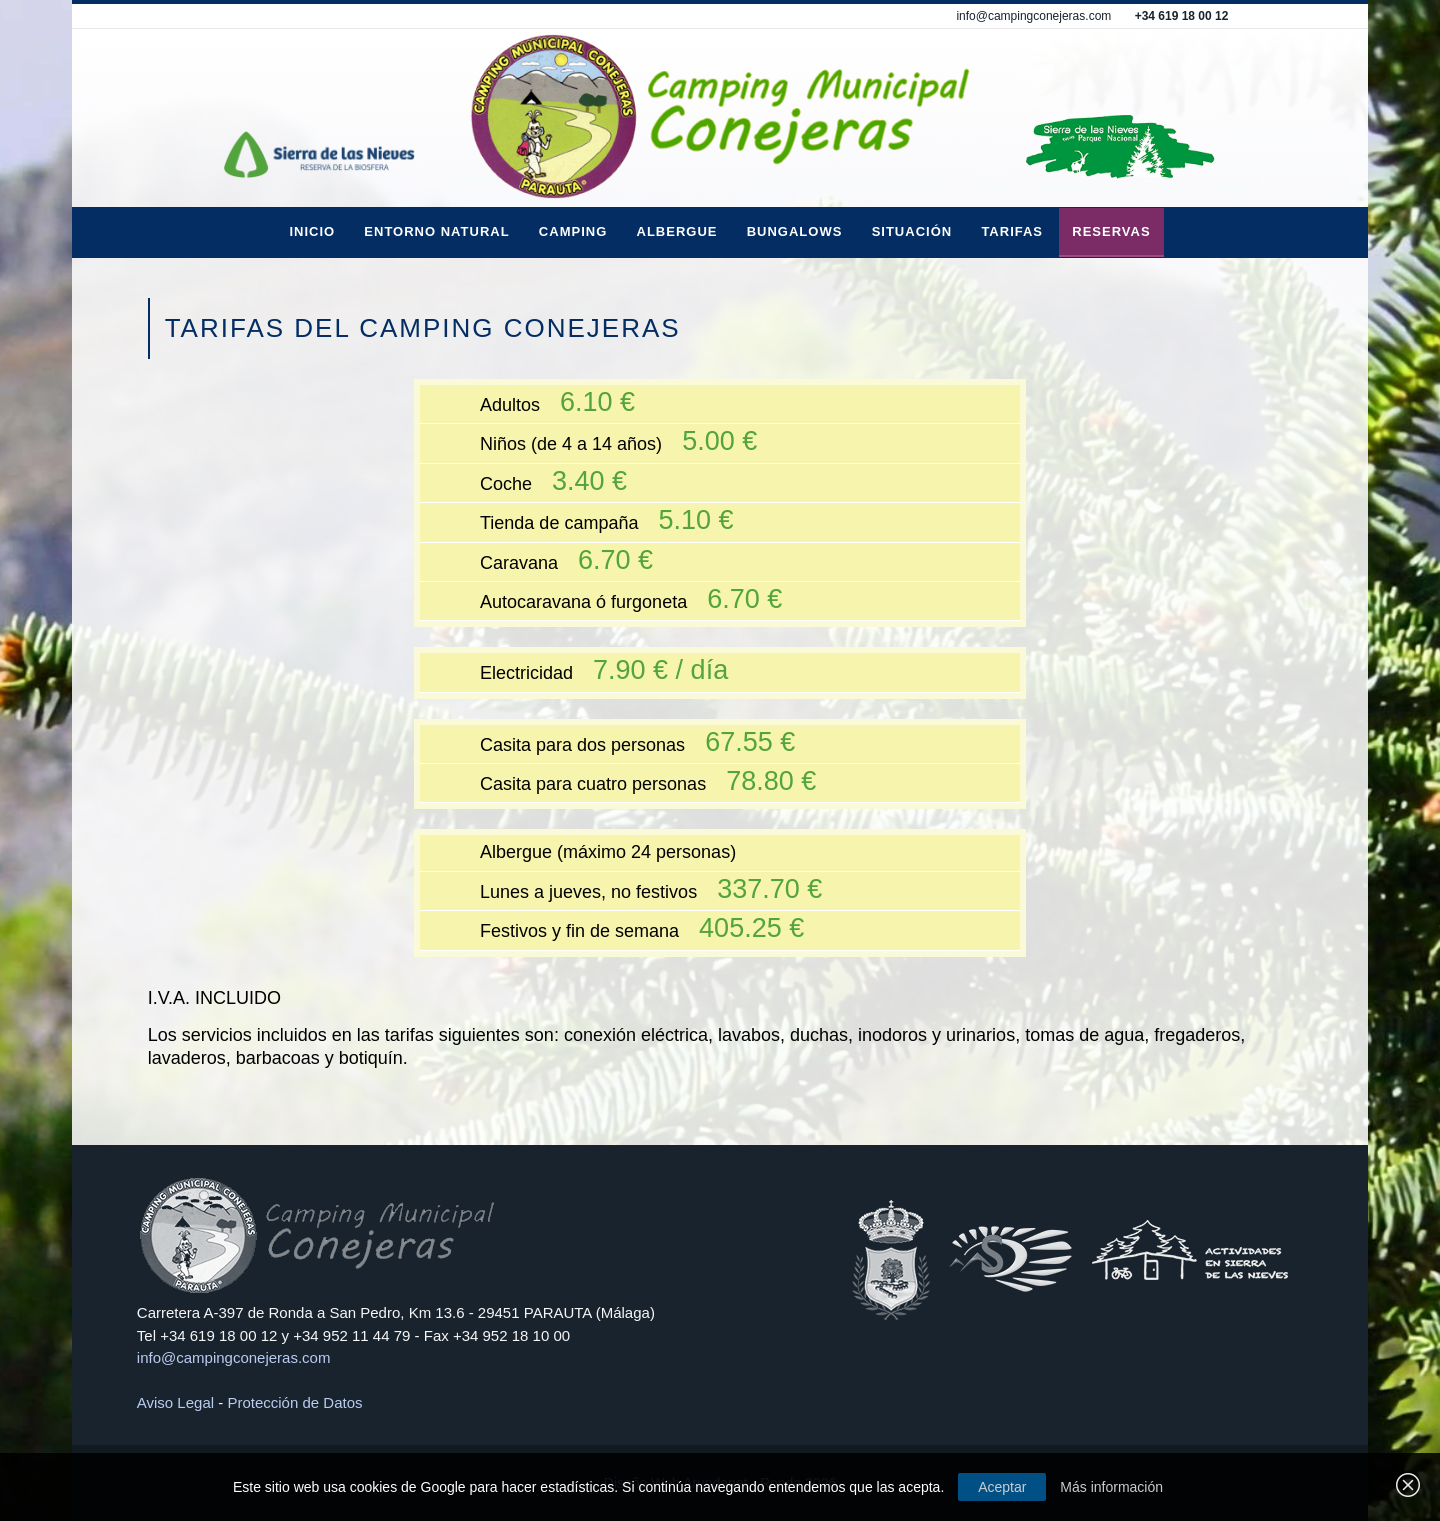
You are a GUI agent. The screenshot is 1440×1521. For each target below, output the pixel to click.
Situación (912, 231)
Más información (1111, 1487)
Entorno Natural (436, 231)
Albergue (677, 231)
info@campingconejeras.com (1033, 16)
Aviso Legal (175, 1402)
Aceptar (1002, 1487)
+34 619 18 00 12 (1182, 16)
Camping (573, 231)
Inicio (312, 231)
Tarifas (1012, 231)
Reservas (1111, 231)
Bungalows (795, 231)
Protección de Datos (294, 1402)
